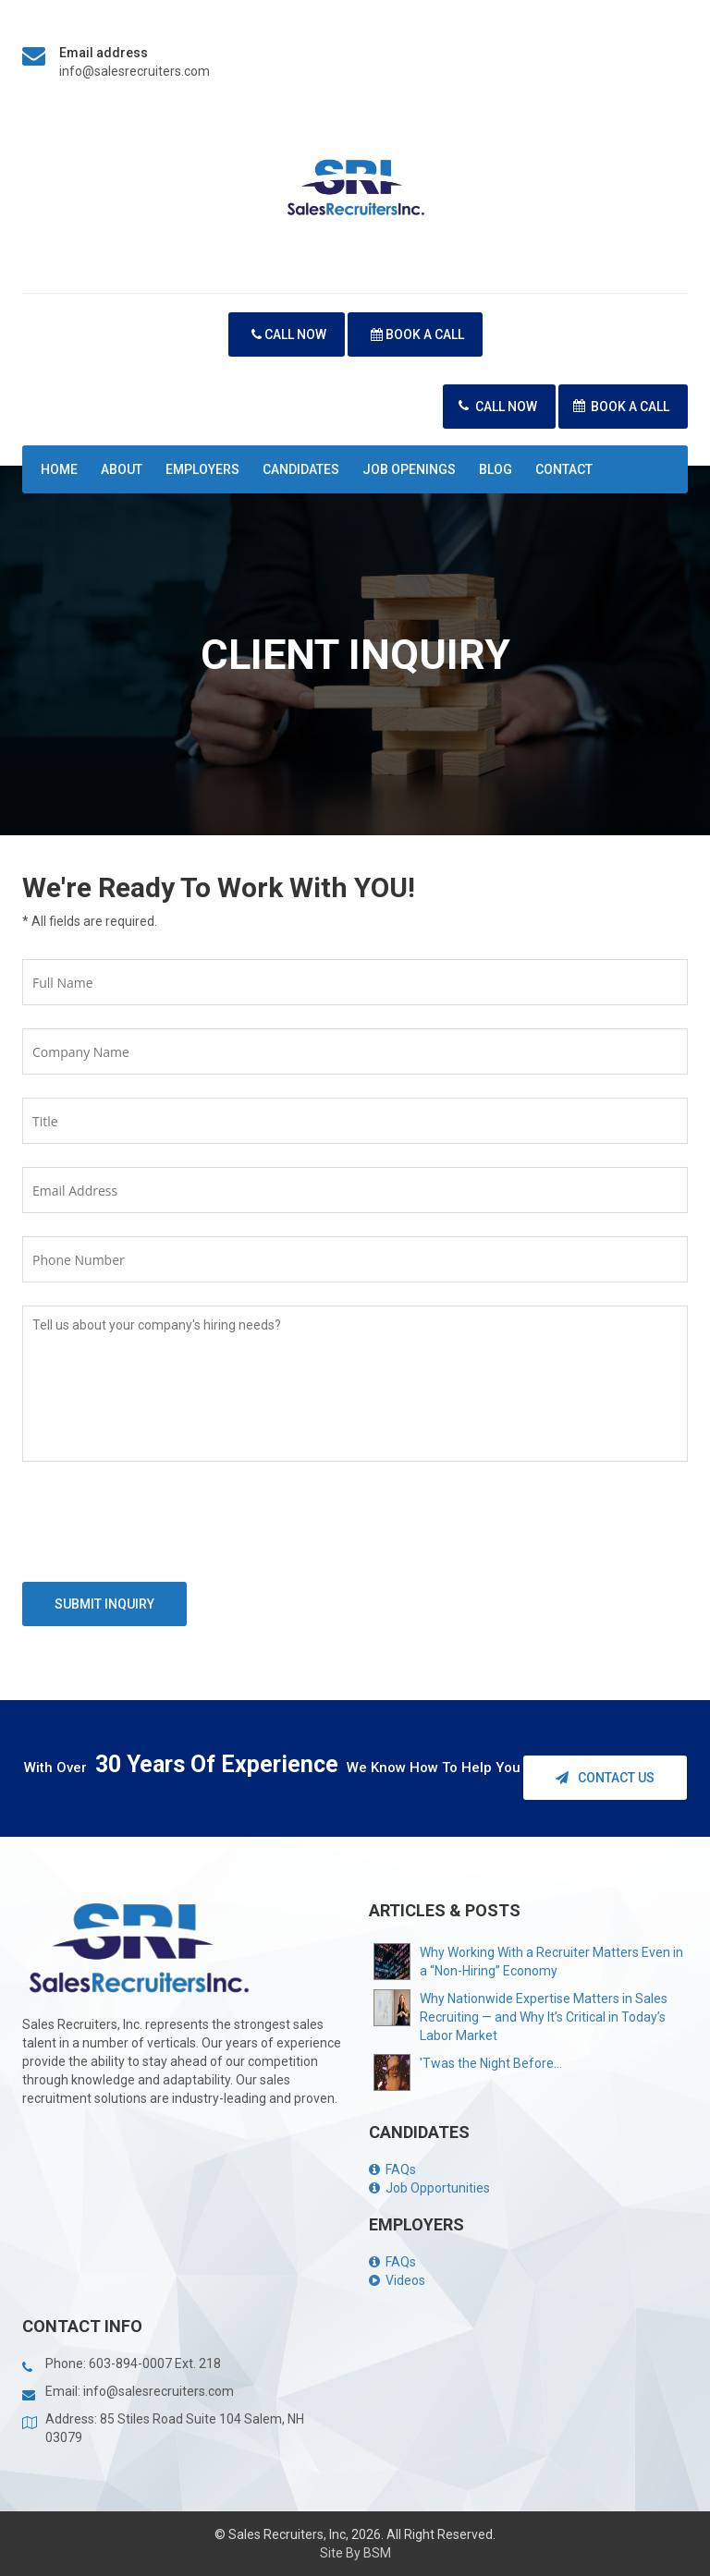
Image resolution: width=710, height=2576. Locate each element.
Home (59, 469)
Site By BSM (355, 2553)
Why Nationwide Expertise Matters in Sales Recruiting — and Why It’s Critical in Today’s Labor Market (543, 2017)
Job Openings (409, 469)
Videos (397, 2280)
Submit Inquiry (104, 1604)
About (121, 469)
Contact (564, 469)
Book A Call (417, 334)
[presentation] (162, 1526)
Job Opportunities (429, 2188)
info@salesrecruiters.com (134, 71)
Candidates (301, 469)
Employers (202, 469)
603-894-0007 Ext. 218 (155, 2363)
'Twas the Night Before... (491, 2063)
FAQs (392, 2169)
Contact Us (605, 1777)
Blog (495, 469)
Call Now (288, 334)
